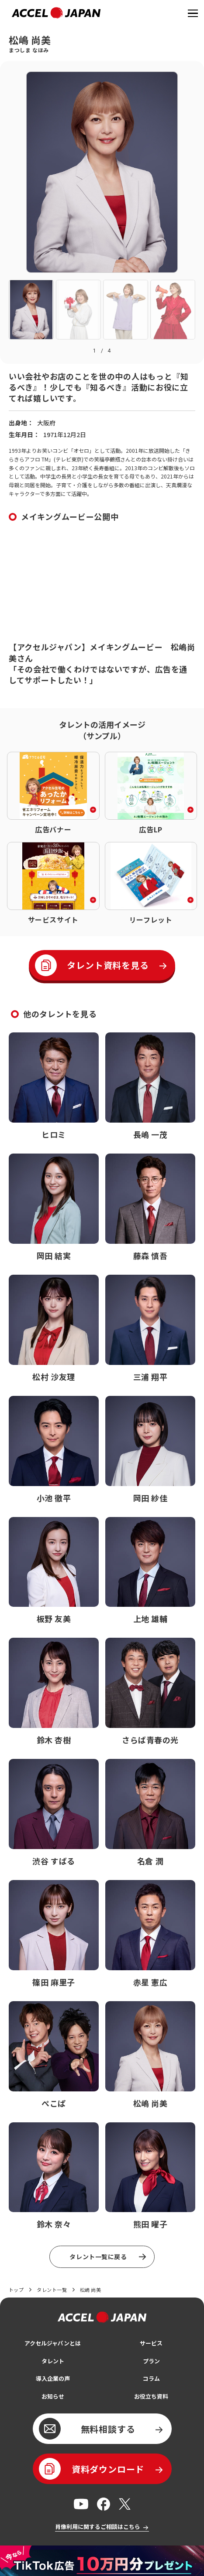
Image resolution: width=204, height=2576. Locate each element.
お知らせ (53, 2402)
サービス (151, 2348)
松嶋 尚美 (95, 2291)
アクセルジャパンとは (52, 2348)
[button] (31, 309)
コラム (151, 2384)
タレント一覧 (54, 2291)
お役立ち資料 (151, 2402)
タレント (53, 2366)
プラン (151, 2366)
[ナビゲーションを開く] (192, 13)
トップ (17, 2291)
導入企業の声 (53, 2384)
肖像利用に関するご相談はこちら (98, 2534)
